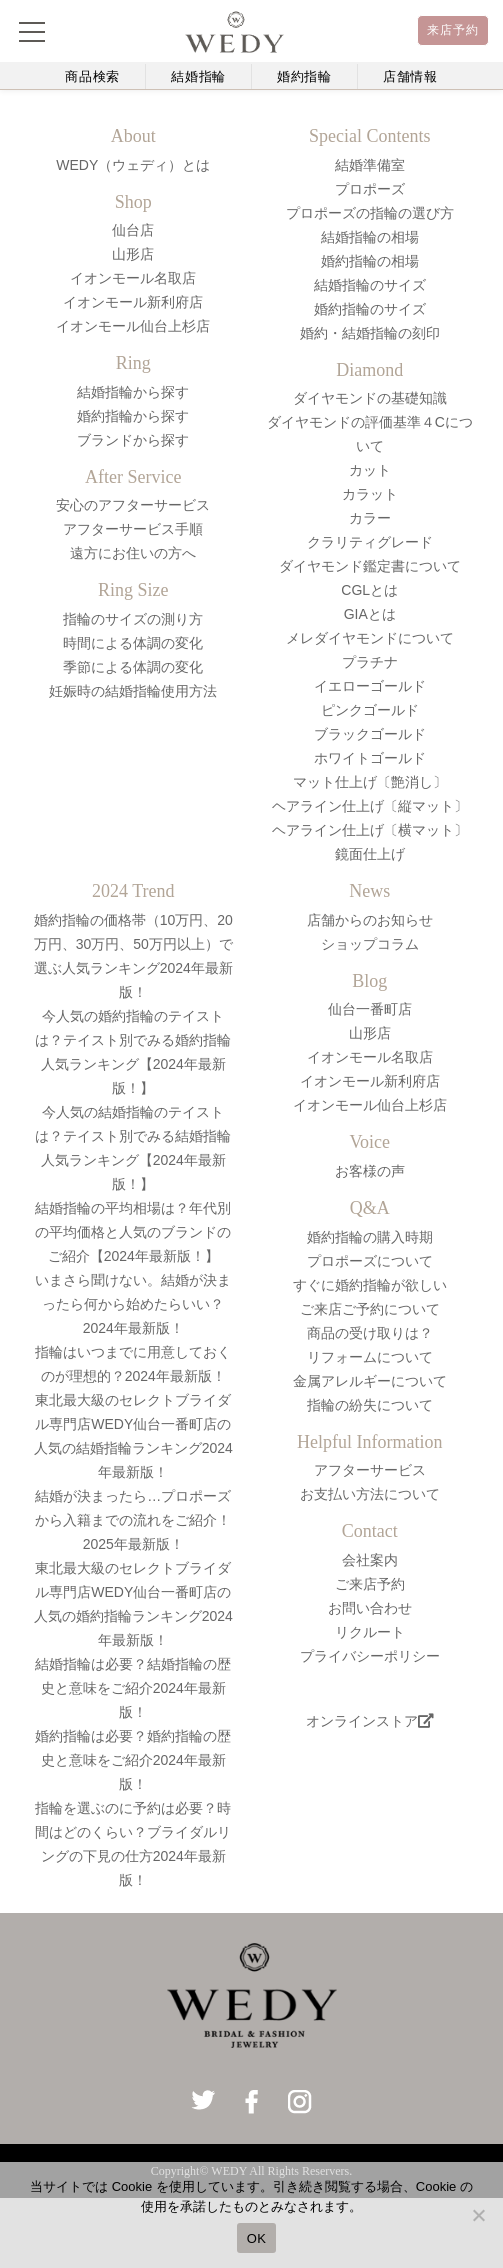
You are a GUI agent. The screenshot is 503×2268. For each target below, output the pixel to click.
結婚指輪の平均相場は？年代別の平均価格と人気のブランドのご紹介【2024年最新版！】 (133, 1232)
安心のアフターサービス (133, 505)
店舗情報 (410, 76)
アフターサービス (370, 1470)
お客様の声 (370, 1171)
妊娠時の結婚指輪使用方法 (133, 691)
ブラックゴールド (370, 734)
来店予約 (453, 30)
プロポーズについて (370, 1261)
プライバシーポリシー (370, 1656)
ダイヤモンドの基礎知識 (370, 398)
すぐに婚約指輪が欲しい (370, 1285)
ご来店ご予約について (370, 1309)
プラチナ (370, 662)
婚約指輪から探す (133, 416)
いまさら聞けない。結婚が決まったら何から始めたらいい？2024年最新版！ (133, 1304)
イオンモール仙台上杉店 (133, 326)
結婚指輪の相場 (370, 237)
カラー (370, 518)
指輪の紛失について (370, 1405)
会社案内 (370, 1560)
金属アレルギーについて (370, 1381)
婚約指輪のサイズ (370, 309)
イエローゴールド (370, 686)
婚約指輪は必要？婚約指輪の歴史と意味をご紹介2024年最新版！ (133, 1760)
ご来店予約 (370, 1584)
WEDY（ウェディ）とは (133, 165)
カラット (370, 494)
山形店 (133, 254)
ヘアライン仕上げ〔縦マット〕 (370, 806)
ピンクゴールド (370, 710)
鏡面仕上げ (370, 854)
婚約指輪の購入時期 (370, 1237)
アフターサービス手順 (133, 529)
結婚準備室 (370, 165)
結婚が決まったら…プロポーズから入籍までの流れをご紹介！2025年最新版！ (133, 1520)
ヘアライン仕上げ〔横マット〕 (370, 830)
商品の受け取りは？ (370, 1333)
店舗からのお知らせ (370, 920)
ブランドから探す (133, 440)
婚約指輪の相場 (370, 261)
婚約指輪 (304, 76)
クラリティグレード (370, 542)
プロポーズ (370, 189)
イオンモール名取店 (133, 278)
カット (370, 470)
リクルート (370, 1632)
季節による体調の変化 (133, 667)
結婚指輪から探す (133, 392)
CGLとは (369, 590)
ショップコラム (370, 944)
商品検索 (92, 76)
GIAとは (370, 614)
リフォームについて (370, 1357)
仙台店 (133, 230)
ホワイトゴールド (370, 758)
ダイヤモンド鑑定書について (370, 566)
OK (256, 2238)
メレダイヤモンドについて (370, 638)
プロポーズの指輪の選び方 (370, 213)
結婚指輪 (198, 76)
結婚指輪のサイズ (370, 285)
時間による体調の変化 (133, 643)
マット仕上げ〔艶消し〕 (370, 782)
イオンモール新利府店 (133, 302)
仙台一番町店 (370, 1009)
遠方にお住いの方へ (133, 553)
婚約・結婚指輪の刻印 (370, 333)
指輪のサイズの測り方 (133, 619)
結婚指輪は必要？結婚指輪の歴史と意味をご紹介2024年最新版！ (133, 1688)
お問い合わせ (370, 1608)
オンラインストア (370, 1721)
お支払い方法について (370, 1494)
